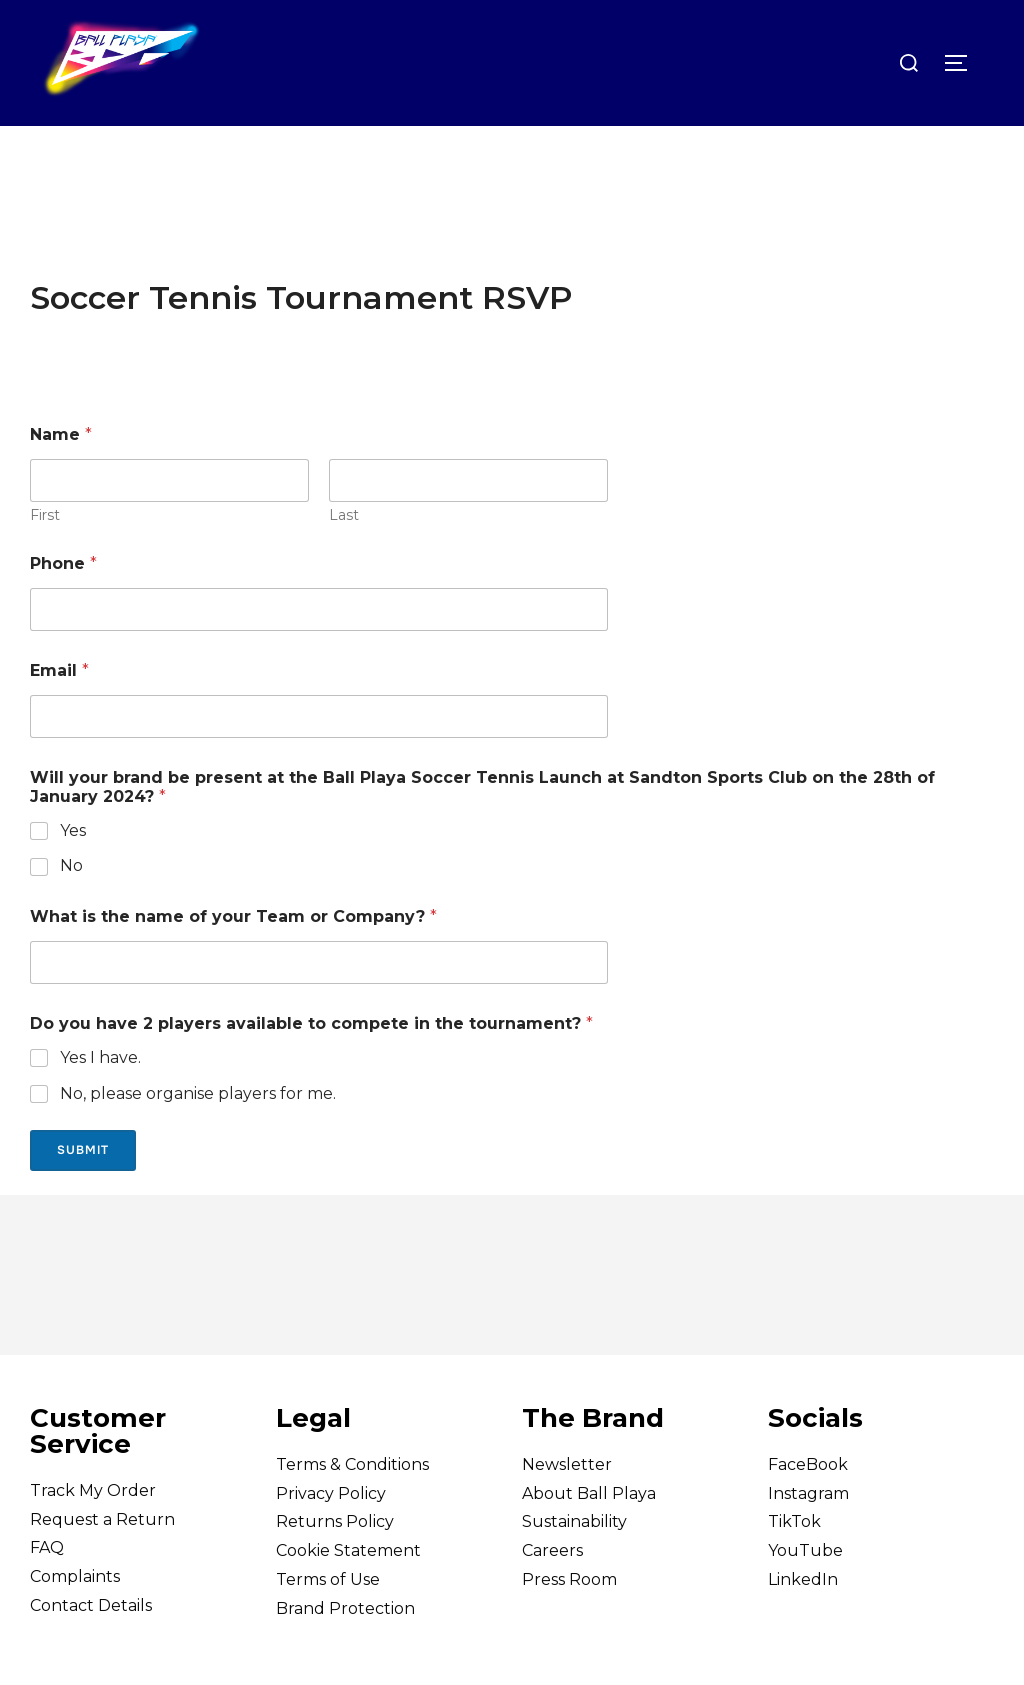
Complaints (75, 1616)
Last (344, 554)
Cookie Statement (348, 1590)
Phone (63, 602)
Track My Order (93, 1530)
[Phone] (319, 648)
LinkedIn (803, 1619)
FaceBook (808, 1504)
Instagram (808, 1532)
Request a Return (102, 1558)
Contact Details (91, 1645)
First (45, 554)
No (71, 905)
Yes (73, 869)
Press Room (569, 1619)
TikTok (794, 1561)
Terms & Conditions (352, 1504)
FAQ (47, 1587)
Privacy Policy (331, 1532)
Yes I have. (100, 1097)
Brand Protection (345, 1648)
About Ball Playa (589, 1532)
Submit (83, 1190)
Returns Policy (335, 1561)
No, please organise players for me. (198, 1133)
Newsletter (567, 1504)
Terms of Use (328, 1619)
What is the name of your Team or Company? (233, 956)
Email (59, 709)
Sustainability (574, 1561)
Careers (552, 1590)
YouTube (805, 1590)
